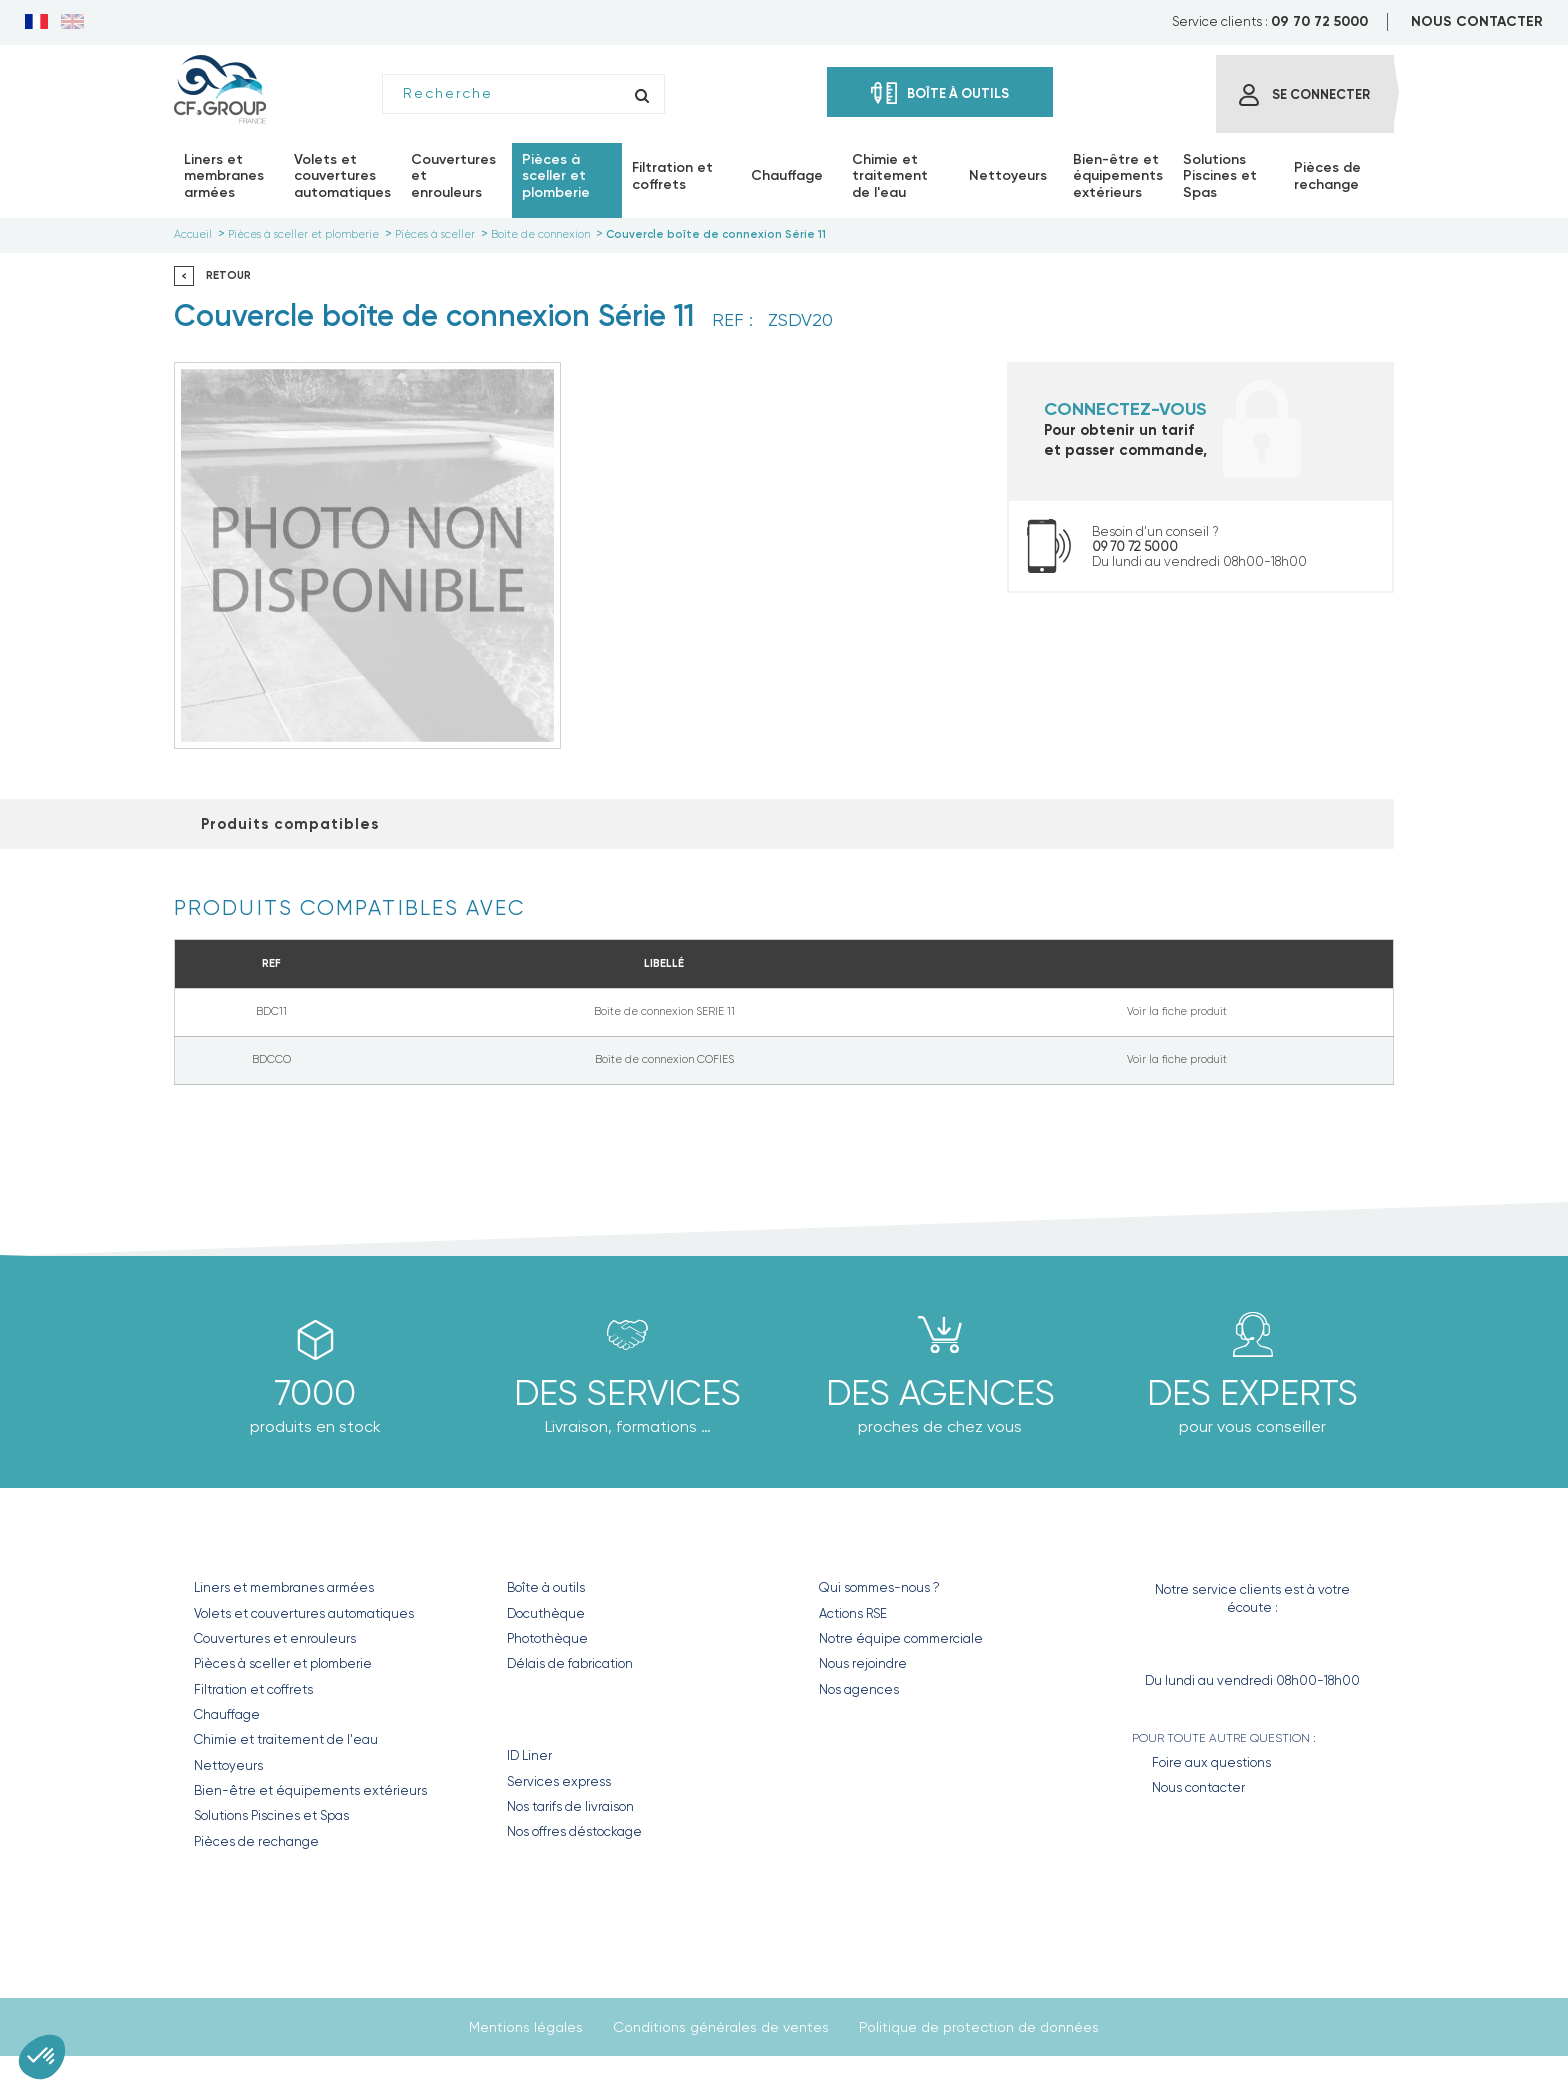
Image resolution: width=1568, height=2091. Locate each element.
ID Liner (529, 1755)
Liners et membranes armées (284, 1587)
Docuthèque (546, 1613)
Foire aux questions (1211, 1762)
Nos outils (554, 1545)
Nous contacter (1198, 1787)
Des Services (627, 1393)
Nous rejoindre (863, 1663)
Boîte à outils (546, 1587)
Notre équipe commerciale (901, 1638)
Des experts (1252, 1393)
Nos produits (258, 1545)
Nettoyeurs (228, 1765)
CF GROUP (856, 1545)
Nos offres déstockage (574, 1831)
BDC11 (271, 1011)
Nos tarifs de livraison (570, 1806)
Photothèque (547, 1638)
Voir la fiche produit (1177, 1011)
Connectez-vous (1125, 409)
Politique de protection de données (979, 2027)
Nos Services (567, 1713)
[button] (42, 2057)
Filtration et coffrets (253, 1689)
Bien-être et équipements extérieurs (310, 1790)
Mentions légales (526, 2027)
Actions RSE (853, 1613)
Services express (559, 1781)
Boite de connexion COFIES (664, 1059)
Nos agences (859, 1689)
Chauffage (227, 1714)
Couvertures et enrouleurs (275, 1638)
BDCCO (271, 1059)
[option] (367, 555)
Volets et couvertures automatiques (304, 1613)
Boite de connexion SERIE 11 (664, 1011)
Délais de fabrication (570, 1663)
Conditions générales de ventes (721, 2027)
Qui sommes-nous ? (879, 1587)
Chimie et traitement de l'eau (286, 1739)
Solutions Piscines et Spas (271, 1815)
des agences (940, 1393)
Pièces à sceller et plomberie (283, 1663)
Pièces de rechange (256, 1841)
